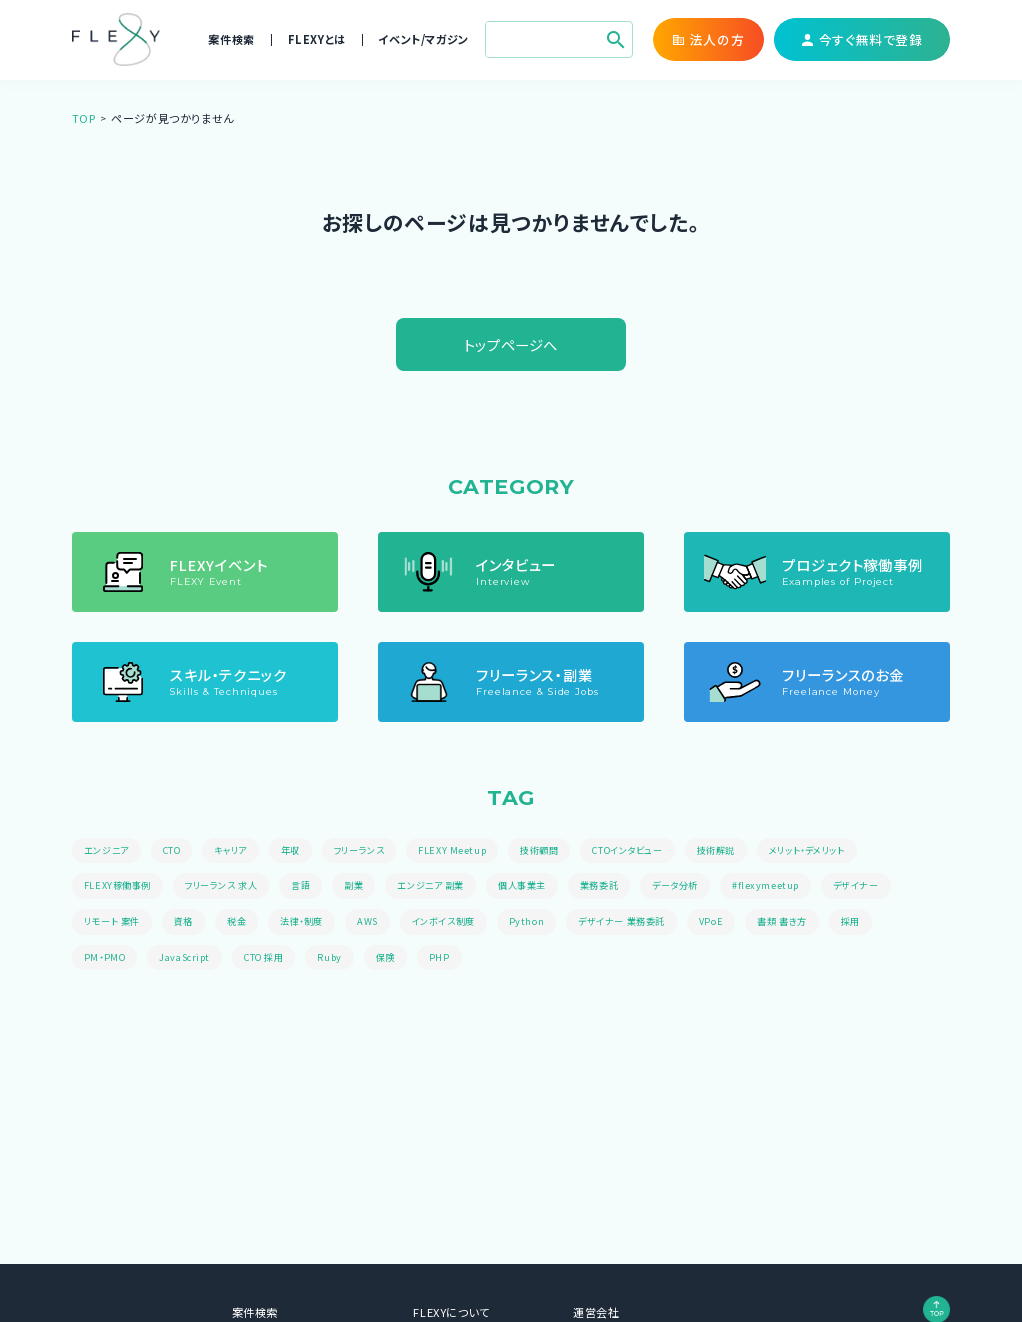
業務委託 (630, 887)
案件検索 (231, 39)
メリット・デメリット (849, 851)
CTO (178, 851)
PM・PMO (106, 960)
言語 (314, 887)
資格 (190, 923)
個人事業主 (548, 887)
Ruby (338, 960)
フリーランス (375, 851)
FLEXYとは (317, 39)
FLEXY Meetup (472, 851)
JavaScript (187, 960)
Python (550, 923)
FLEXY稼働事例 (119, 887)
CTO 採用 (270, 960)
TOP (84, 118)
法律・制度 (314, 923)
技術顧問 (562, 851)
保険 (395, 960)
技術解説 (751, 851)
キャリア (240, 851)
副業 (369, 887)
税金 (245, 923)
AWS (383, 923)
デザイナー (897, 887)
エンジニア (109, 851)
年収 (302, 851)
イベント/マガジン (423, 39)
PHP (451, 960)
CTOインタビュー (656, 851)
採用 (890, 923)
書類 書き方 (818, 923)
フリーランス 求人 (229, 887)
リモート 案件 (115, 923)
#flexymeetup (804, 887)
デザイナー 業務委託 (650, 923)
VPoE (744, 923)
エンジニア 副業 (451, 887)
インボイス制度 (463, 923)
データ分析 (710, 887)
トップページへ (511, 344)
